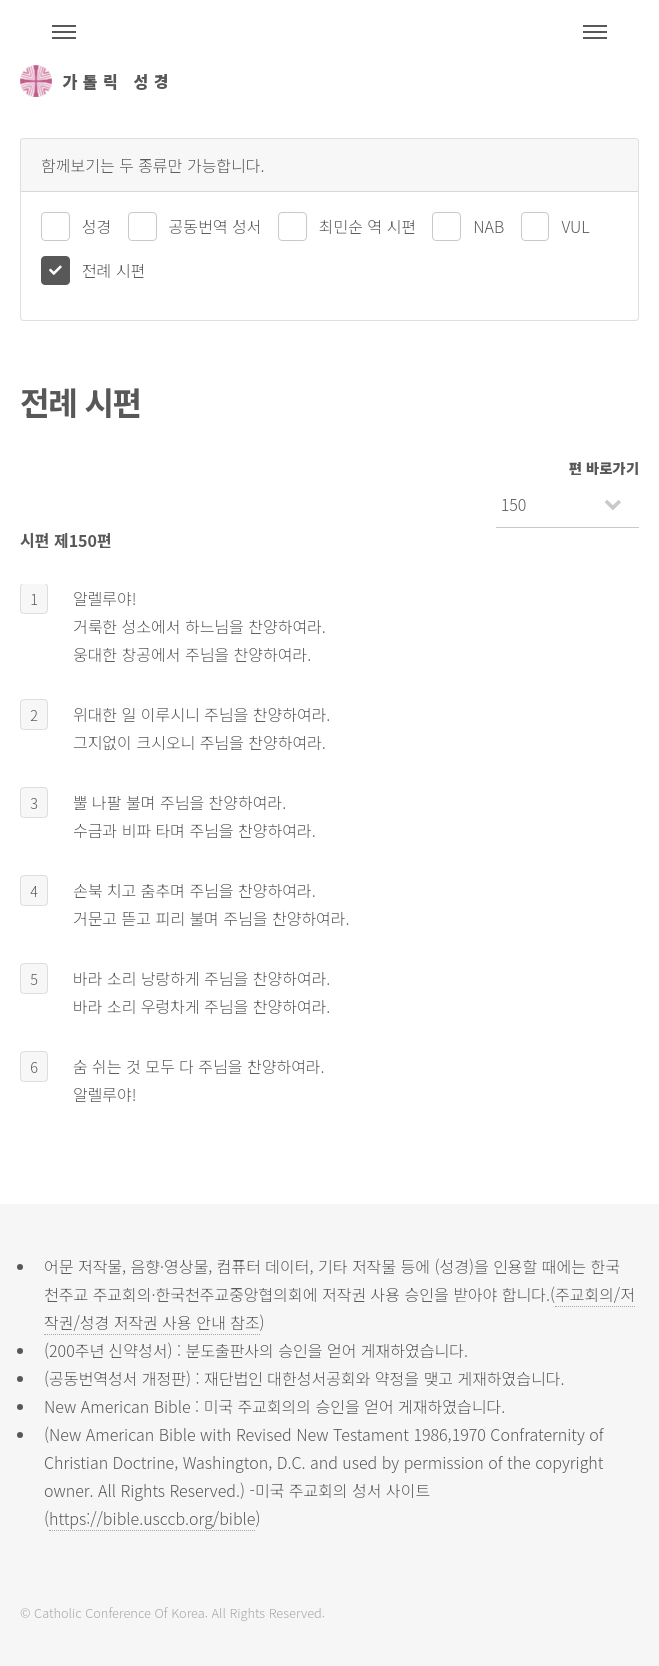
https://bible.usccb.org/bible (152, 1518)
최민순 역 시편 (367, 226)
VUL (575, 226)
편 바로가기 (604, 467)
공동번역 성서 (215, 226)
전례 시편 (113, 270)
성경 (96, 226)
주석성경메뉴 (64, 32)
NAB (488, 226)
